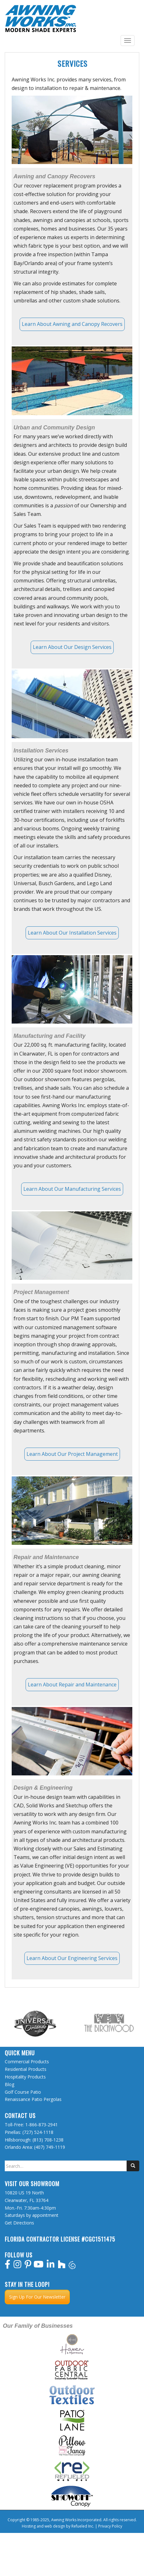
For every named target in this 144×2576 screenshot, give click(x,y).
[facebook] (7, 2266)
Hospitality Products (25, 2077)
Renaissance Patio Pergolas (33, 2099)
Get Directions (19, 2223)
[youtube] (38, 2266)
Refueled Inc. (82, 2526)
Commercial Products (27, 2062)
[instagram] (17, 2266)
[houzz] (62, 2266)
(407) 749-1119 (49, 2147)
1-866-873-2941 (41, 2125)
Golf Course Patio (23, 2092)
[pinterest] (28, 2266)
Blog (9, 2084)
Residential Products (25, 2069)
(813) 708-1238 (48, 2140)
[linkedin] (51, 2266)
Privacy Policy (110, 2526)
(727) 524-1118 (37, 2132)
